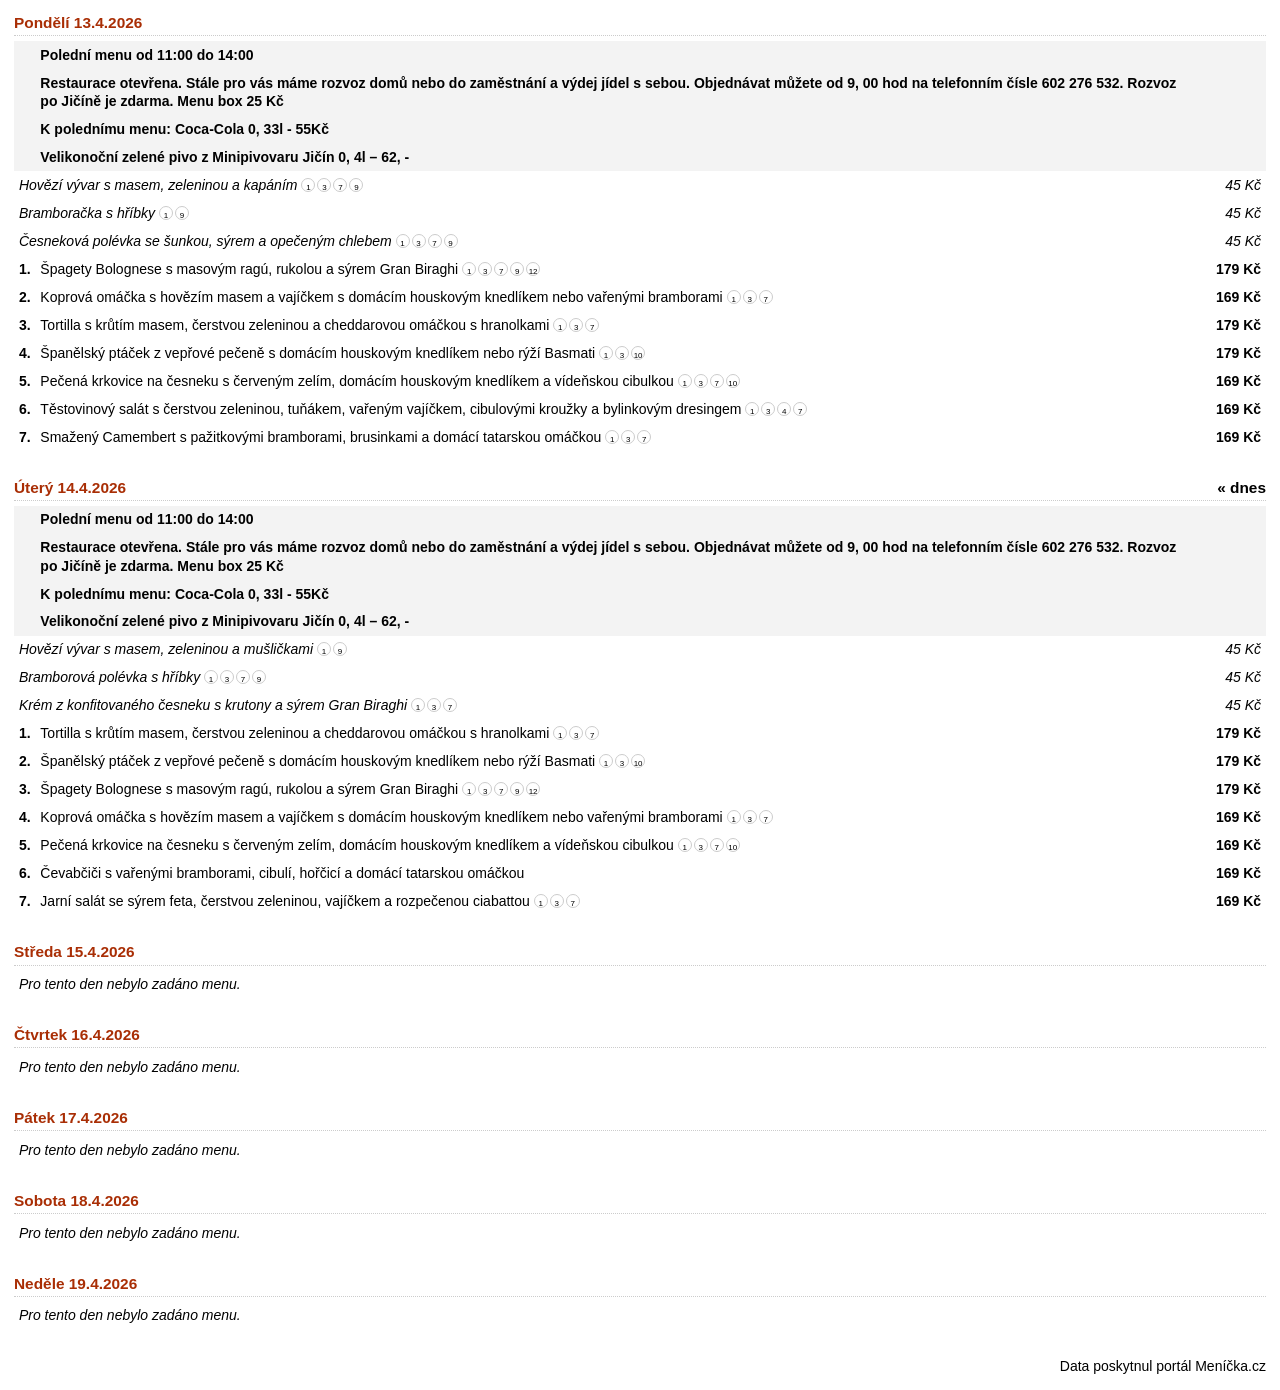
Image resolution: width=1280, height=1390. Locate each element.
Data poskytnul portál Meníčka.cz (1163, 1366)
